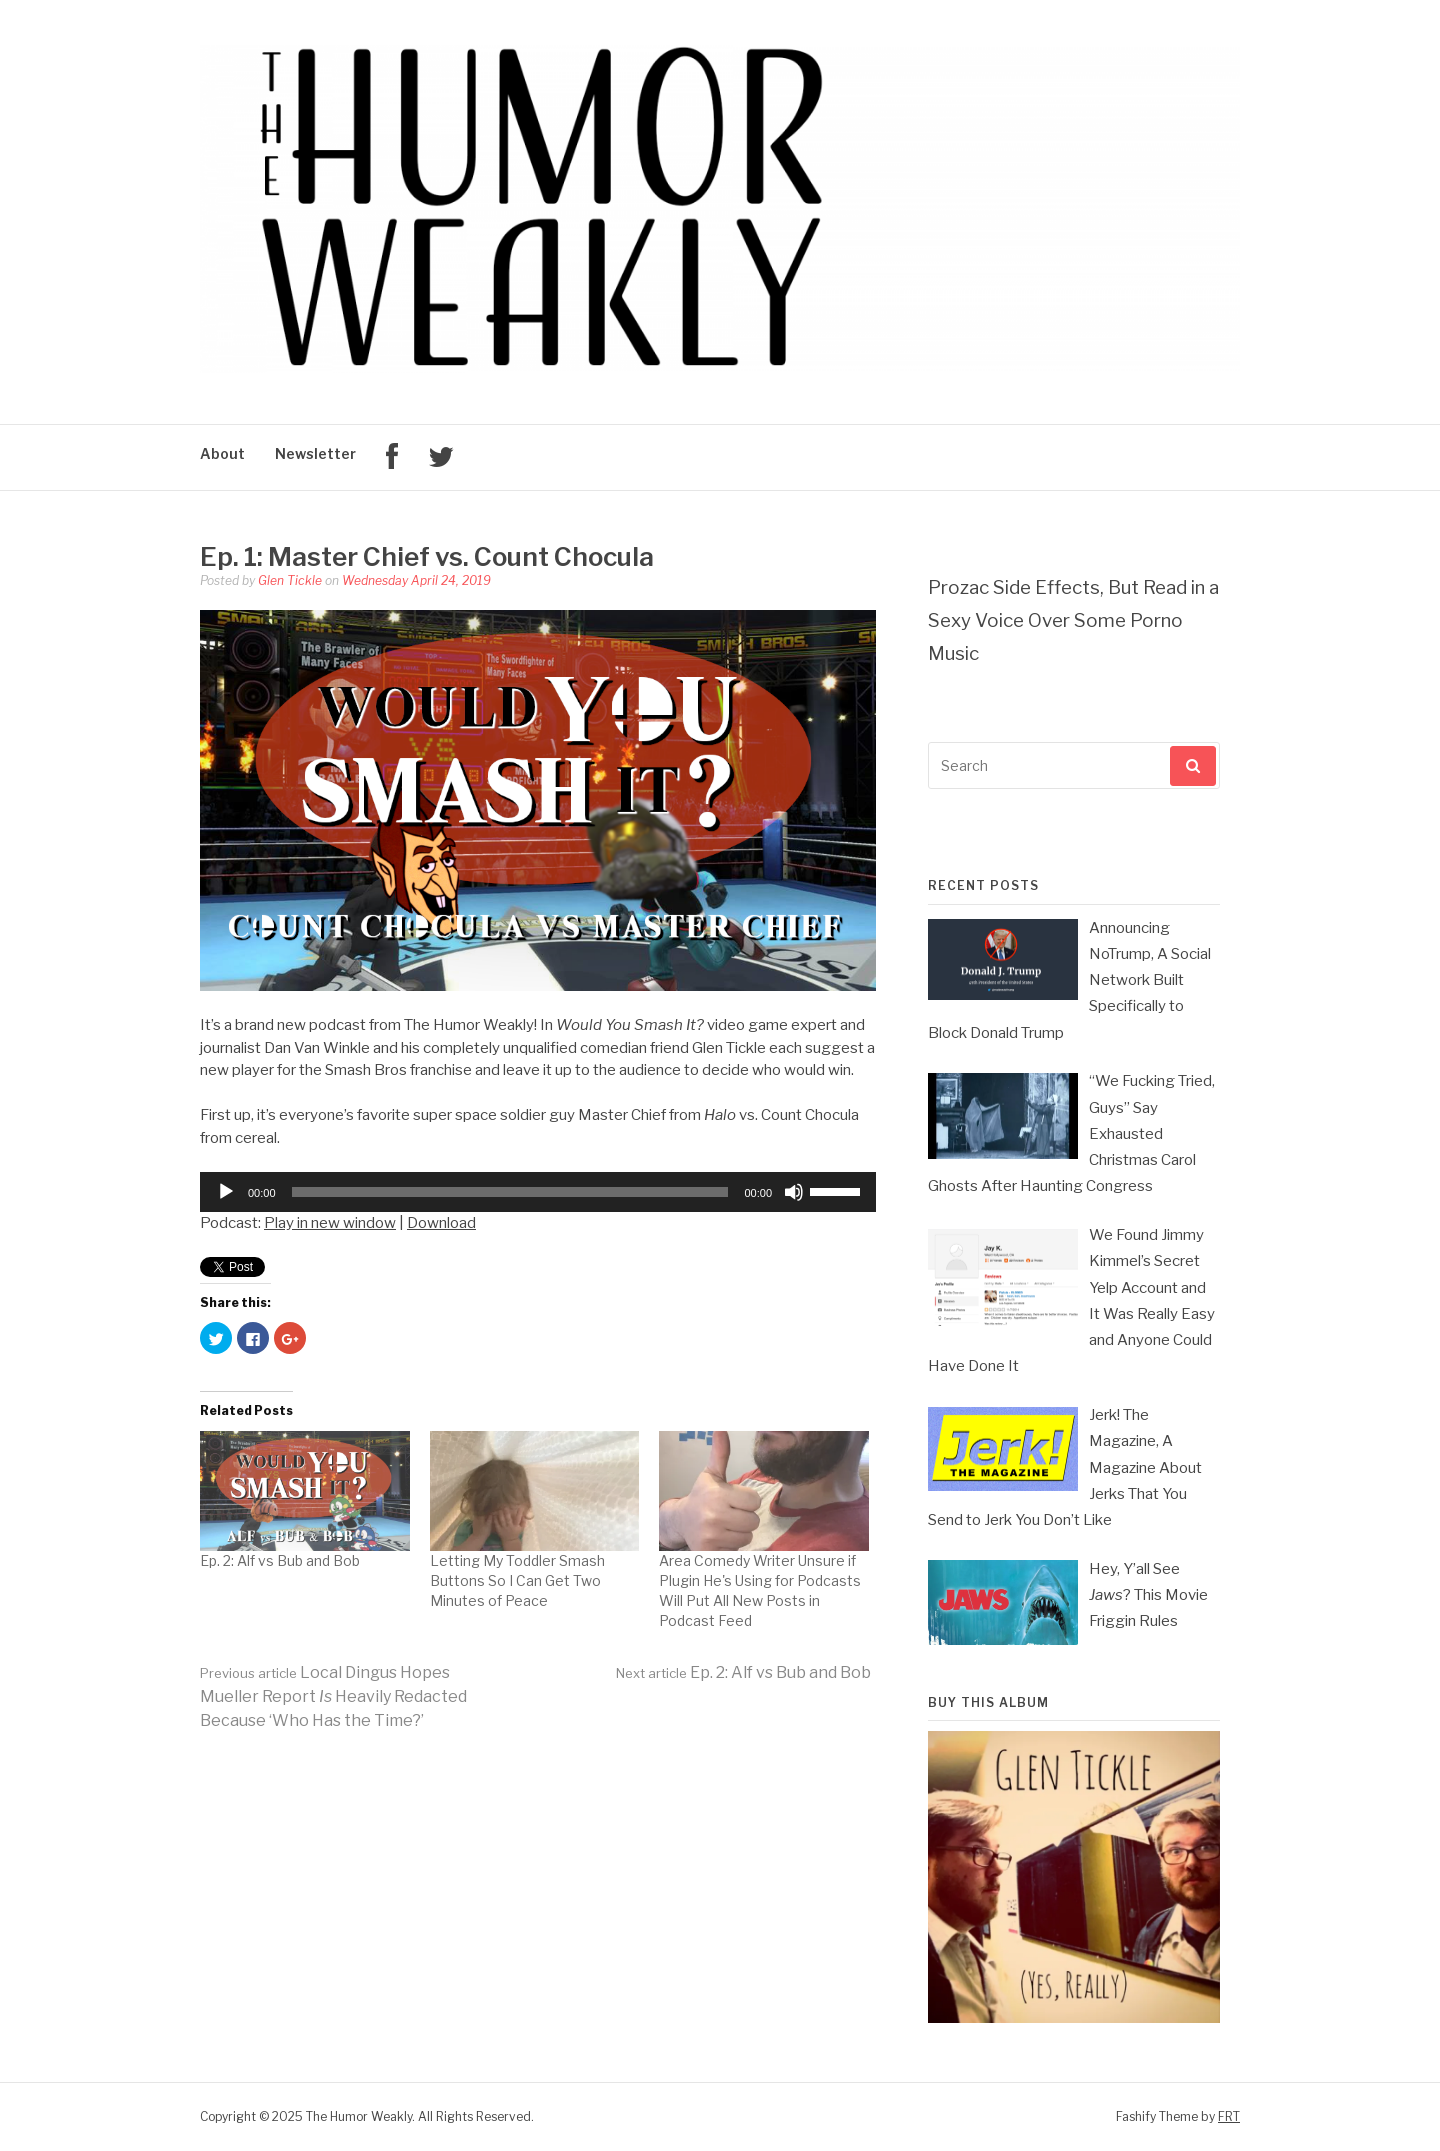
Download (441, 1223)
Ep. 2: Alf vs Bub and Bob (280, 1560)
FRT (1229, 2116)
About (222, 453)
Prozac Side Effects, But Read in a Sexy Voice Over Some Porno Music (1073, 620)
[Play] (226, 1192)
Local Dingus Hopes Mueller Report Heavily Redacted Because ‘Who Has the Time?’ (333, 1696)
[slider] (510, 1192)
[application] (538, 1192)
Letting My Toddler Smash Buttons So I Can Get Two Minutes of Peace (517, 1580)
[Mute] (794, 1192)
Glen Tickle (290, 580)
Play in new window (330, 1223)
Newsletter (315, 453)
